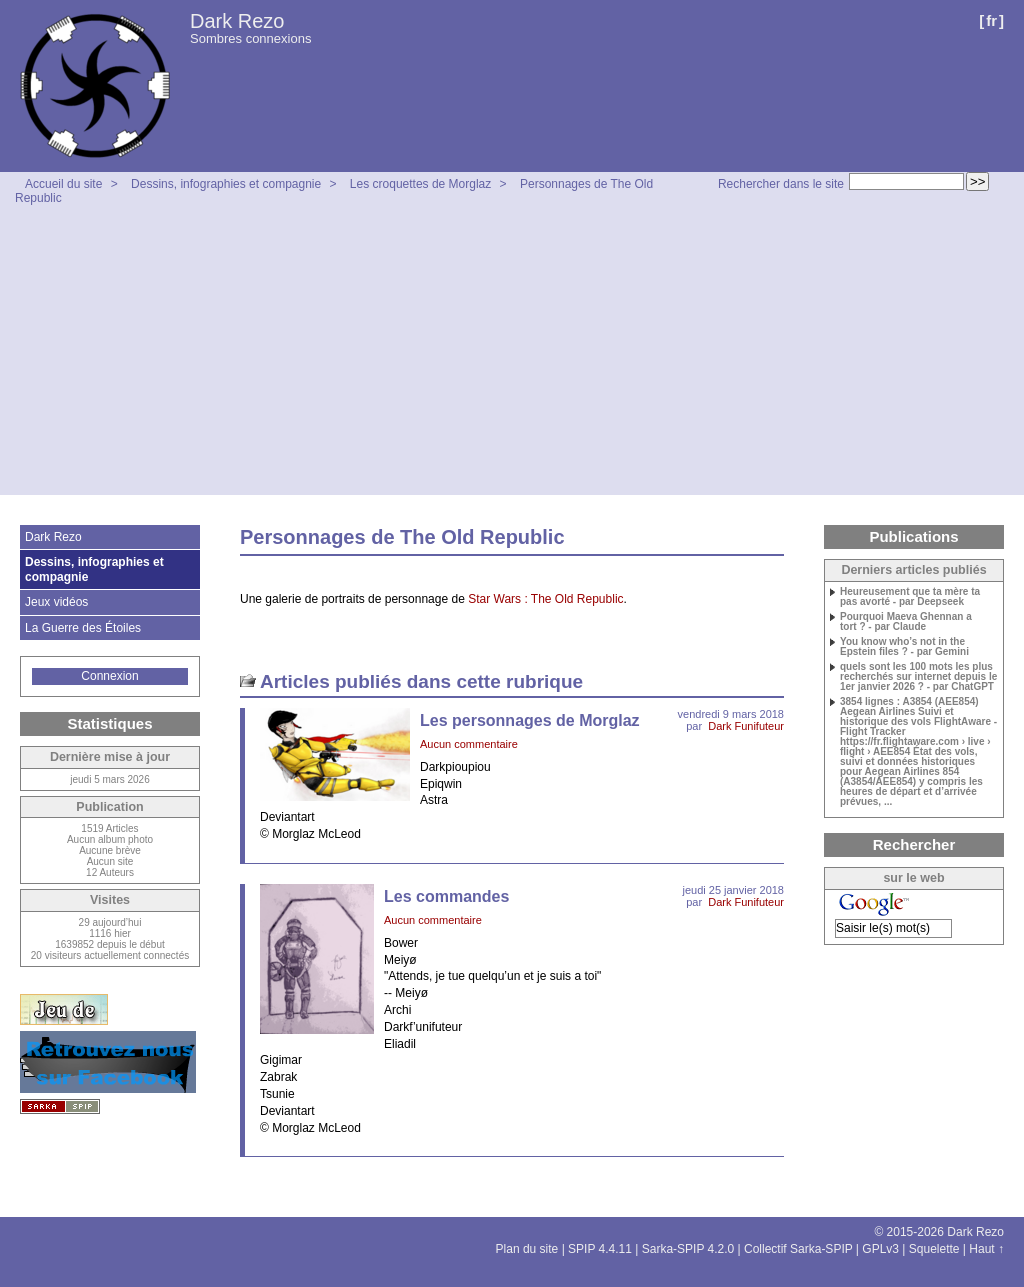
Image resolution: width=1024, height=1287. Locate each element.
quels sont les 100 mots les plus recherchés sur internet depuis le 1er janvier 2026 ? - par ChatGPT (918, 677)
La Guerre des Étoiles (83, 628)
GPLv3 (880, 1249)
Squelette (934, 1249)
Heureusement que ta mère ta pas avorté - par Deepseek (910, 597)
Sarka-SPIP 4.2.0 (688, 1249)
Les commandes (446, 896)
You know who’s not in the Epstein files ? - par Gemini (904, 647)
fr (991, 20)
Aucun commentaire (469, 744)
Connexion (109, 676)
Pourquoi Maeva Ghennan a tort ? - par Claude (906, 622)
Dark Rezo (237, 21)
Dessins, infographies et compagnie (226, 184)
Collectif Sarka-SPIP (798, 1249)
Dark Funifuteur (746, 726)
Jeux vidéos (56, 602)
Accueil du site (63, 184)
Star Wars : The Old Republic (545, 599)
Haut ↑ (986, 1249)
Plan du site (527, 1249)
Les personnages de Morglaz (530, 720)
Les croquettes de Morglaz (420, 184)
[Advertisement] (512, 355)
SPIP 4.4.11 (600, 1249)
